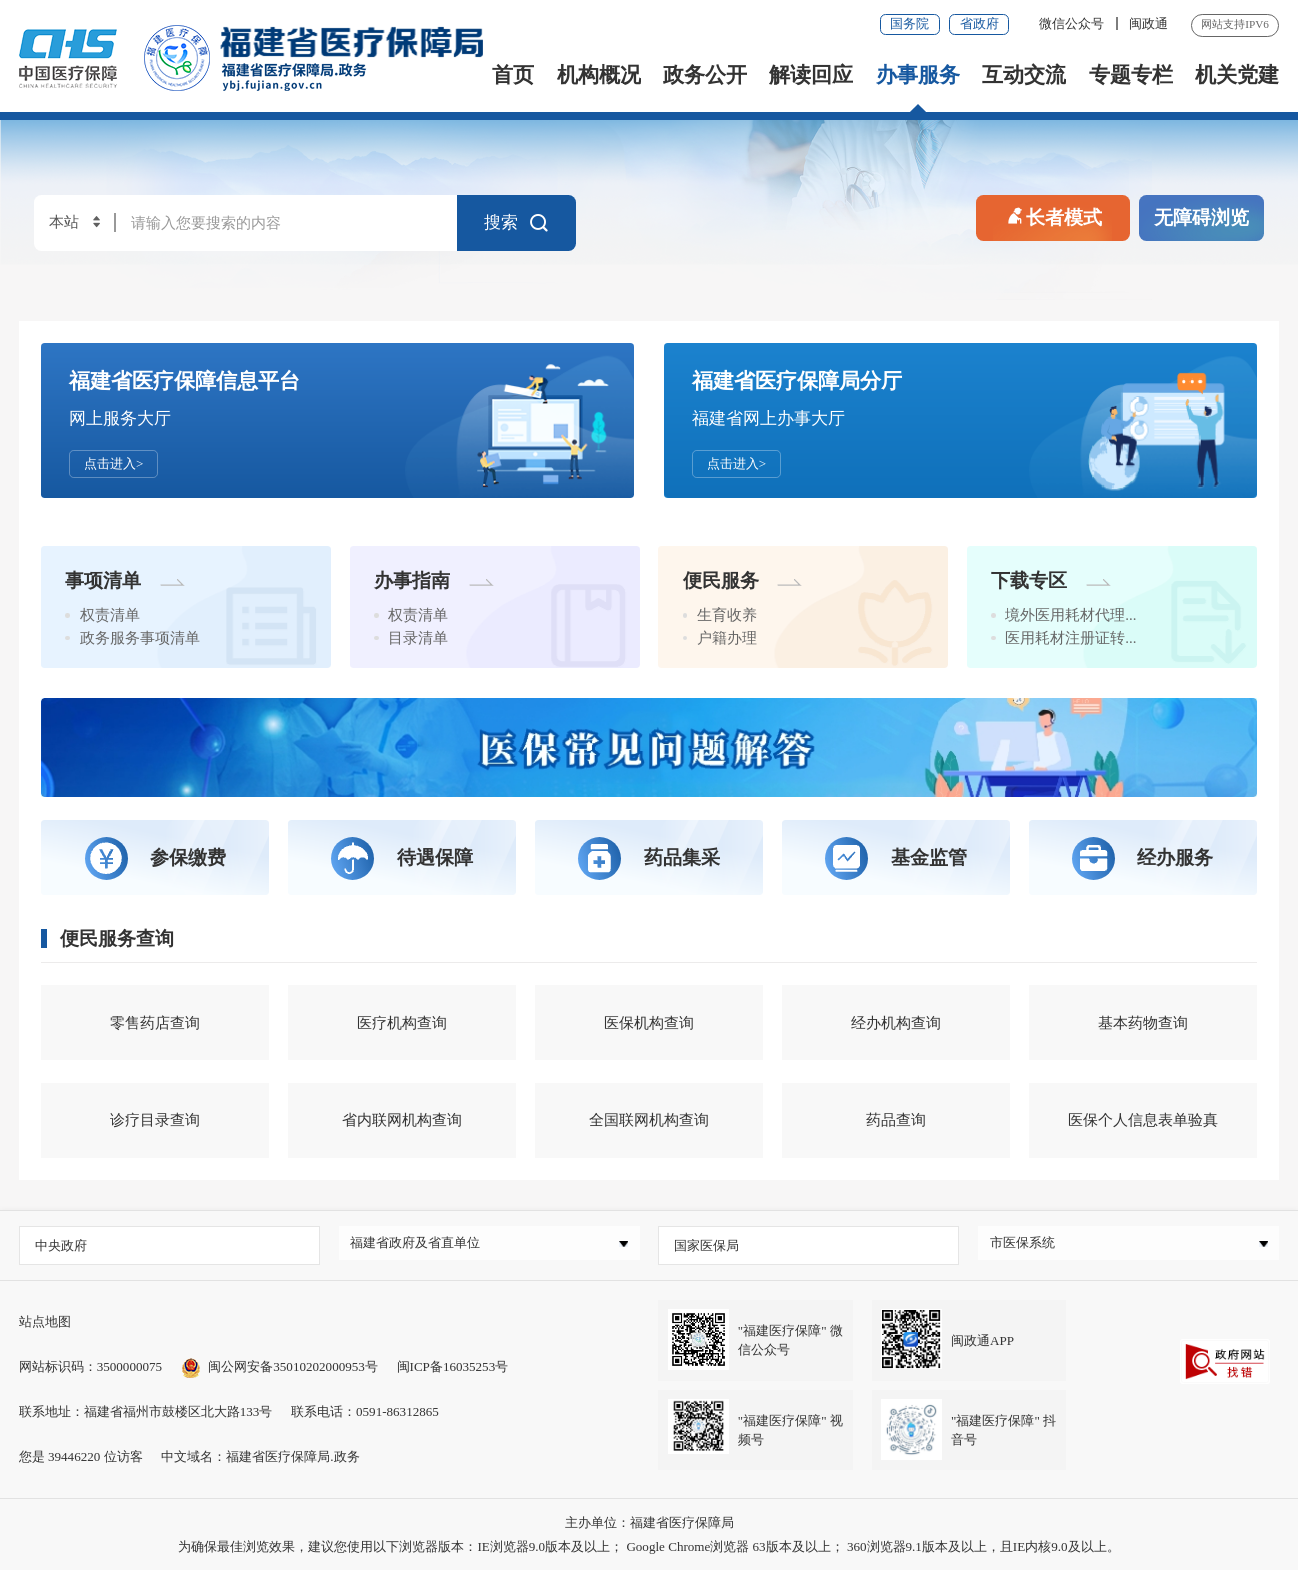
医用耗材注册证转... (1070, 638)
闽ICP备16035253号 (453, 1366)
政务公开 (705, 75)
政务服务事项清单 (140, 638)
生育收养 (727, 615)
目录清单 (418, 638)
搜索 (517, 223)
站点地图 (45, 1321)
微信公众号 (1073, 23)
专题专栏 (1131, 75)
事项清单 (125, 580)
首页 (513, 75)
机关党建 (1237, 75)
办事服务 (918, 75)
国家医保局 (706, 1245)
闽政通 (1148, 23)
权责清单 (110, 615)
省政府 (979, 23)
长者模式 (1053, 214)
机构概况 (599, 75)
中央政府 (61, 1245)
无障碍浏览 (1201, 217)
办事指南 (434, 580)
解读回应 (811, 75)
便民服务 (743, 580)
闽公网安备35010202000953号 (279, 1366)
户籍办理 (727, 638)
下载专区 (1051, 580)
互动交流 (1024, 75)
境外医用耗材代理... (1070, 615)
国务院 (909, 23)
